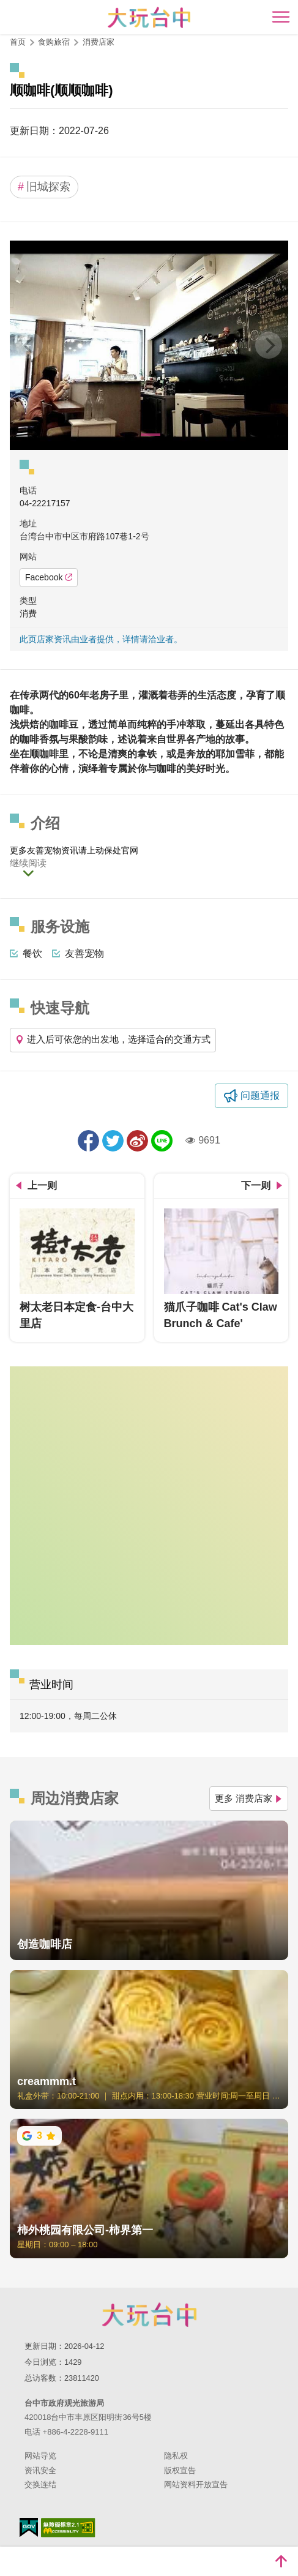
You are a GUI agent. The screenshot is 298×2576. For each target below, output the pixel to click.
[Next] (268, 345)
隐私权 (176, 2455)
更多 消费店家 (249, 1798)
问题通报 (260, 1095)
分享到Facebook (88, 1140)
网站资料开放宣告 (196, 2484)
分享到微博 (137, 1140)
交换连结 (40, 2484)
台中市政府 (149, 2314)
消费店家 (98, 42)
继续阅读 (28, 863)
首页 (18, 42)
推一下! (113, 1140)
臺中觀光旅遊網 (149, 17)
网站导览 (40, 2455)
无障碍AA (68, 2527)
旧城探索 (44, 187)
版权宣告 (180, 2470)
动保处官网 (116, 850)
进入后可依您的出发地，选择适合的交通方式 (112, 1039)
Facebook (48, 577)
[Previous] (29, 345)
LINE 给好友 (162, 1140)
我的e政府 (29, 2527)
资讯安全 (40, 2470)
